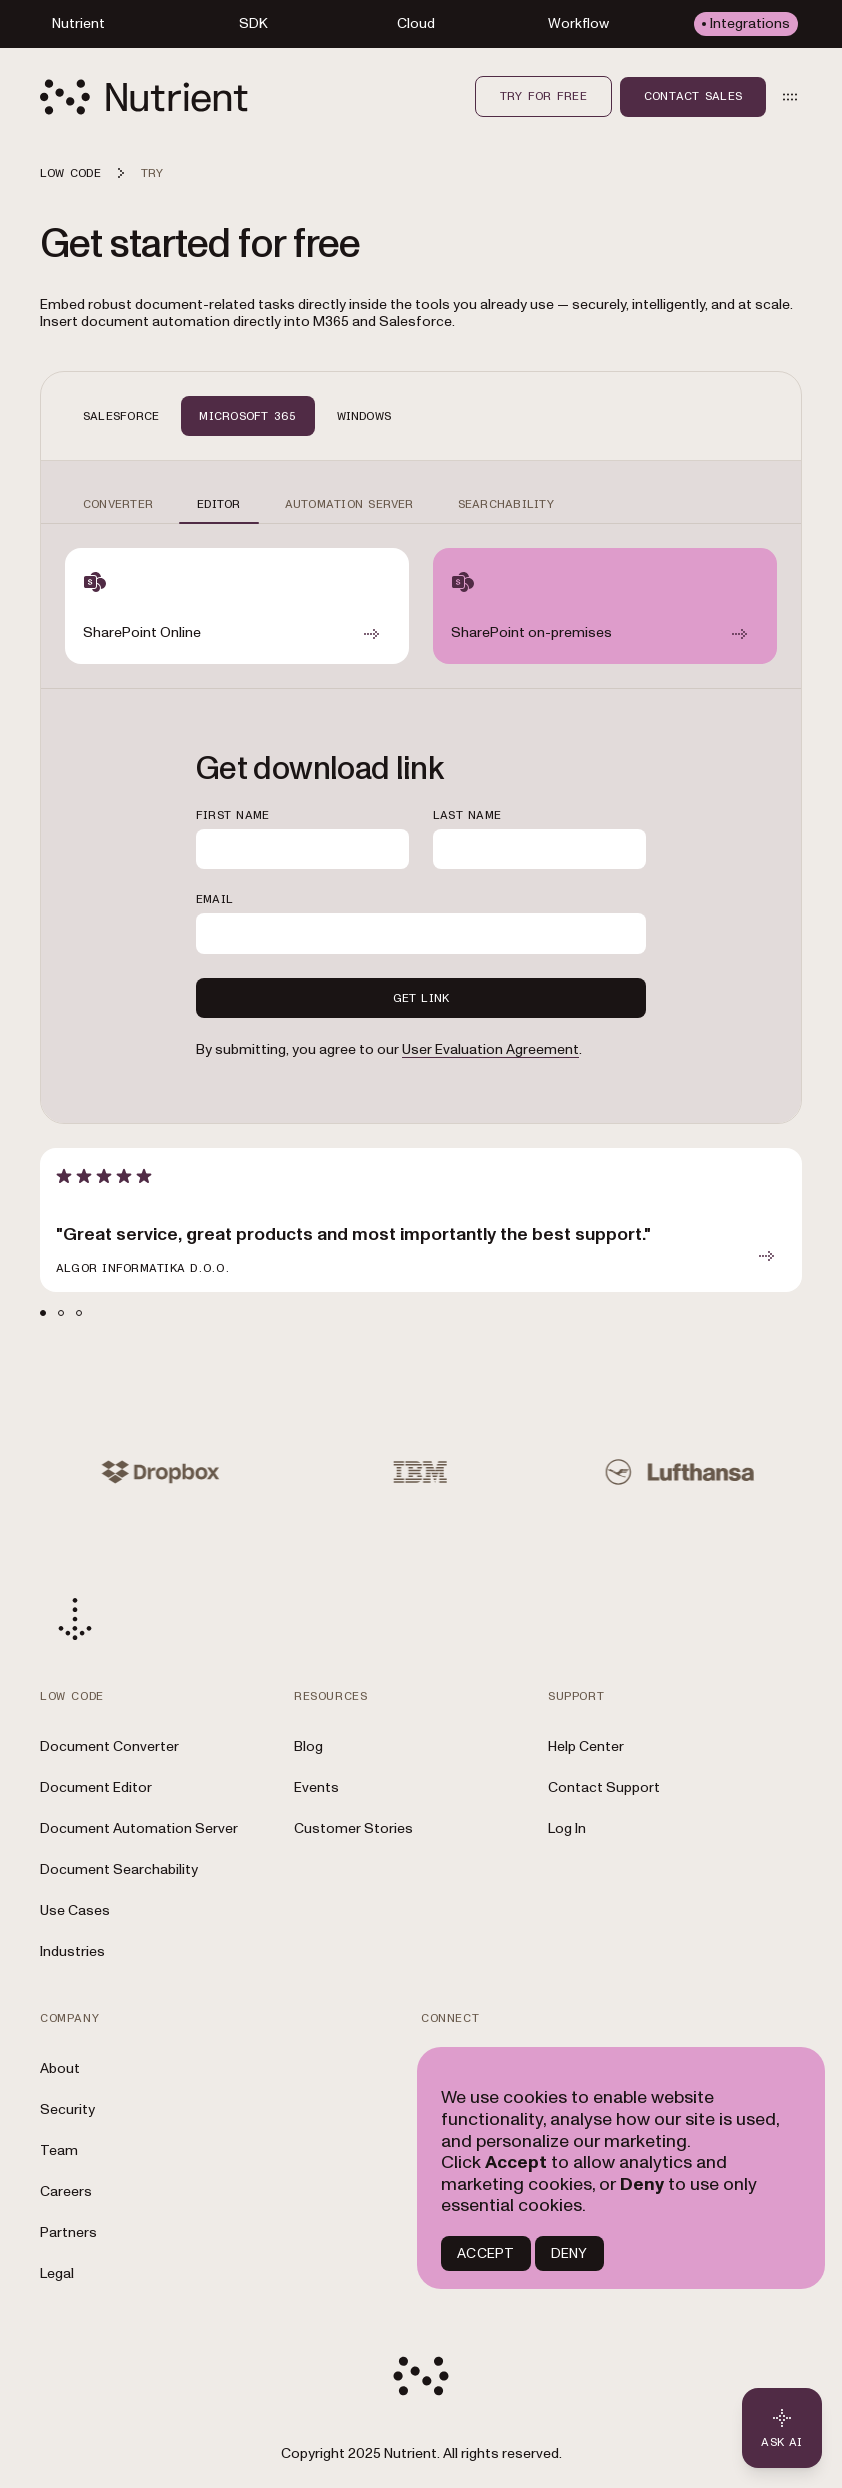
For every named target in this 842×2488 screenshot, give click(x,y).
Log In (567, 1828)
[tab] (43, 1313)
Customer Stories (353, 1828)
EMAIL (214, 899)
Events (316, 1787)
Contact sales (693, 96)
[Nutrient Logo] (144, 97)
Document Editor (96, 1787)
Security (67, 2109)
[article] (421, 1220)
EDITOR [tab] (218, 504)
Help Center (586, 1746)
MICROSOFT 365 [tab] (247, 416)
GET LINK (421, 998)
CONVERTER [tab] (118, 504)
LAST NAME (467, 815)
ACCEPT (485, 2253)
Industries (72, 1951)
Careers (66, 2191)
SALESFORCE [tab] (121, 416)
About (60, 2068)
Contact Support (604, 1787)
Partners (68, 2232)
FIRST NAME (232, 815)
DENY (569, 2253)
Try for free (543, 96)
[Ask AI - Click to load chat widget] (782, 2428)
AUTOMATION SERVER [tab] (349, 504)
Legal (57, 2273)
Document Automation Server (139, 1828)
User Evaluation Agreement (490, 1049)
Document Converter (109, 1746)
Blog (308, 1746)
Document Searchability (119, 1869)
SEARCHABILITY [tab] (506, 504)
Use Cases (75, 1910)
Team (59, 2150)
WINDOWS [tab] (364, 416)
